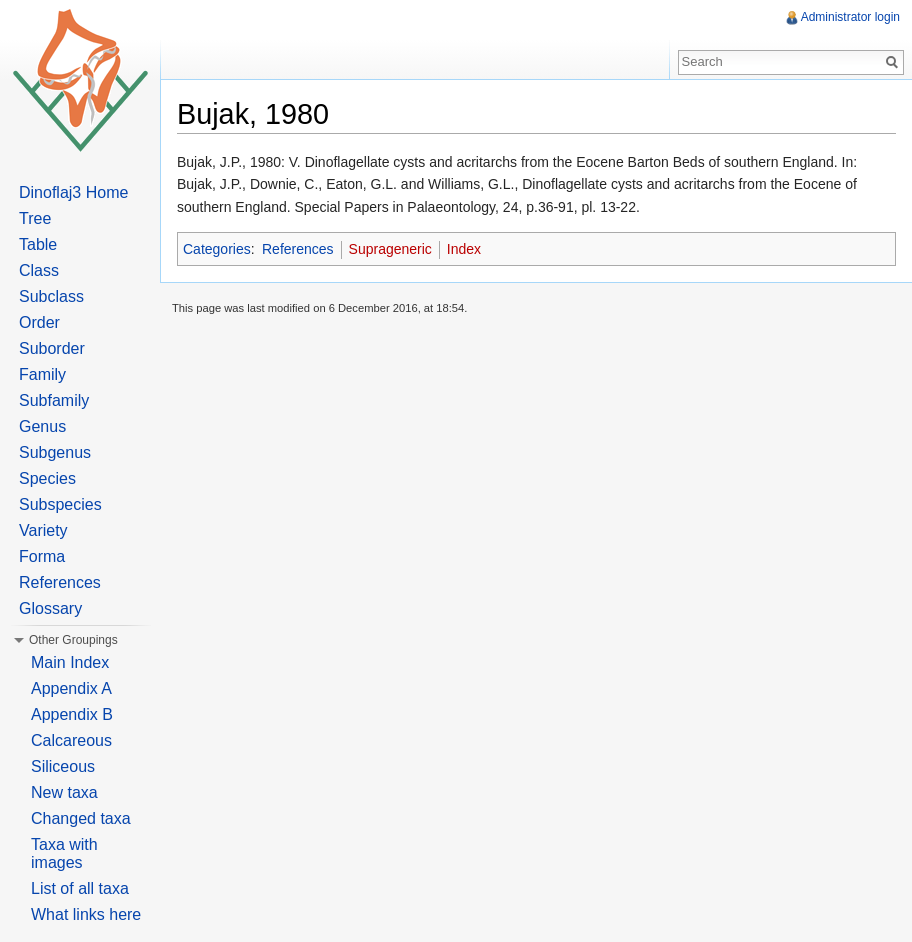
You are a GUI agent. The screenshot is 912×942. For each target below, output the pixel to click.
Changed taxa (81, 818)
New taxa (64, 792)
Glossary (50, 608)
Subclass (51, 296)
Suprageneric (390, 249)
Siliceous (63, 766)
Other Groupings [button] (73, 640)
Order (39, 322)
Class (39, 270)
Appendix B (72, 714)
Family (42, 374)
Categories (217, 249)
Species (47, 478)
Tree (35, 218)
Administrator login (850, 17)
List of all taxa (80, 888)
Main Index (70, 662)
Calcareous (71, 740)
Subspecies (60, 504)
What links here (86, 914)
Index (464, 249)
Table (38, 244)
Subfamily (54, 400)
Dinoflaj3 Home (73, 192)
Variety (43, 530)
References (298, 249)
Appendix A (71, 688)
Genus (42, 426)
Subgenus (55, 452)
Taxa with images (64, 853)
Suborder (52, 348)
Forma (42, 556)
